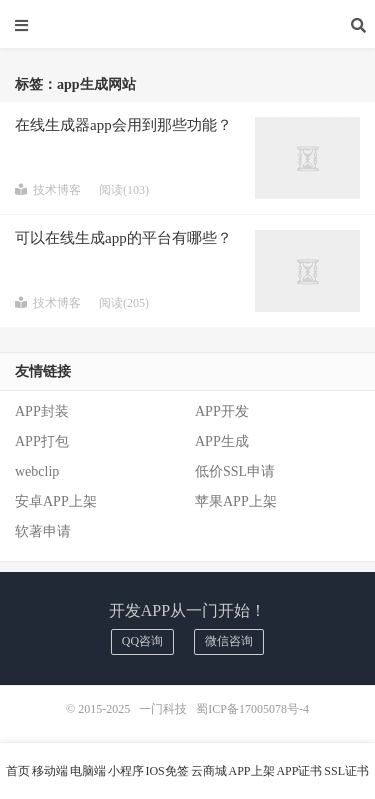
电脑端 (88, 771)
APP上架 (252, 771)
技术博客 (48, 190)
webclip (37, 471)
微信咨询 (229, 641)
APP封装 (42, 411)
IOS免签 (166, 771)
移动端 (50, 771)
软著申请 (43, 531)
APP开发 (222, 411)
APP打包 (42, 441)
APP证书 (299, 771)
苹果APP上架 (236, 501)
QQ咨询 (142, 641)
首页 (18, 771)
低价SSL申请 (235, 471)
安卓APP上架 (56, 501)
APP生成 (222, 441)
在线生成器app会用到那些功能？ (123, 125)
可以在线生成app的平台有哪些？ (123, 238)
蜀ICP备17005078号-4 (252, 709)
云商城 (209, 771)
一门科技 (188, 25)
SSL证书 (346, 771)
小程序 (126, 771)
